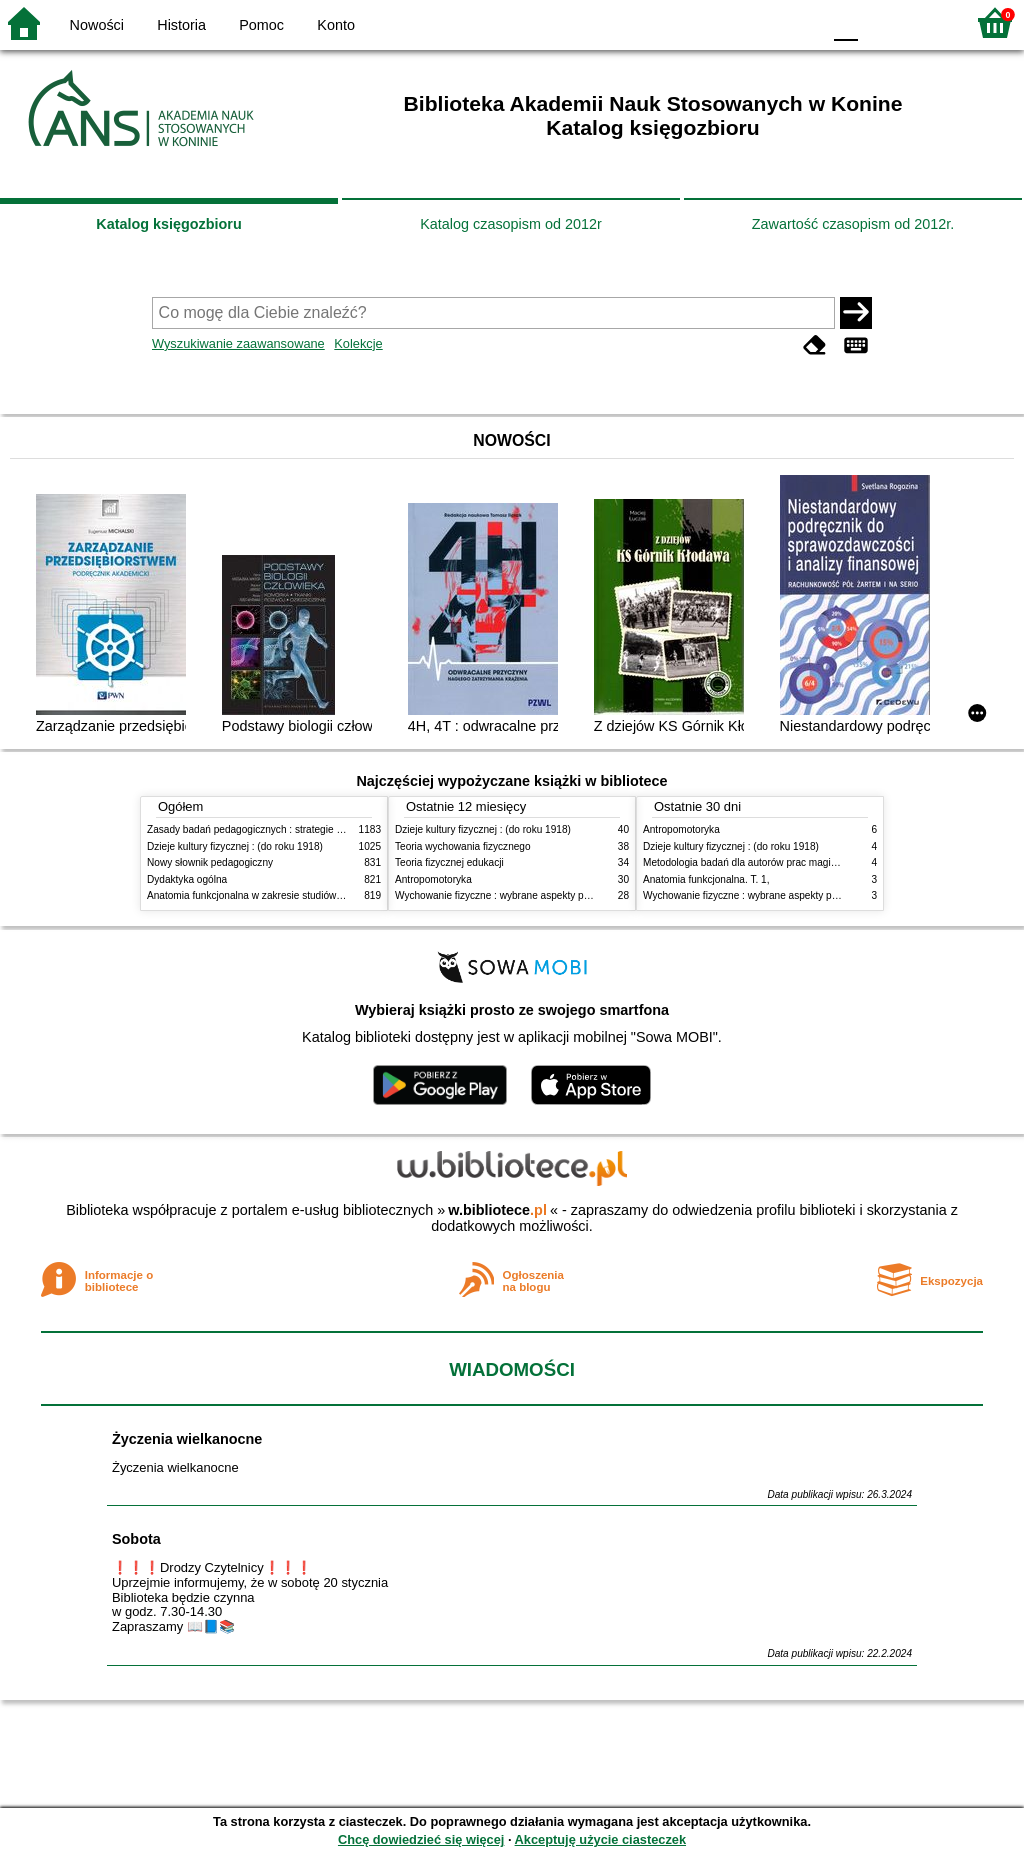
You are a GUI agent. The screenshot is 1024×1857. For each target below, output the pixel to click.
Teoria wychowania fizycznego (463, 846)
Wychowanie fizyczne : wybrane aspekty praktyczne (511, 895)
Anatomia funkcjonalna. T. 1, (706, 879)
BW (719, 22)
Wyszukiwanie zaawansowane (238, 343)
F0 (845, 22)
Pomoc (261, 25)
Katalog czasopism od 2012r (511, 224)
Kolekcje (358, 343)
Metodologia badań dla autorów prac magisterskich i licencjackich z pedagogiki (818, 862)
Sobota (136, 1539)
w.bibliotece (497, 1210)
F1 (880, 22)
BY (799, 22)
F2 (926, 22)
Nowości (97, 25)
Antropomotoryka (433, 879)
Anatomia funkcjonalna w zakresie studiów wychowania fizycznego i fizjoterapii (322, 895)
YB (758, 22)
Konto (336, 25)
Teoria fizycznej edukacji (449, 862)
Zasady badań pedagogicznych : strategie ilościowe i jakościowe (290, 829)
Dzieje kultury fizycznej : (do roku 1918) (235, 846)
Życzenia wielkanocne (187, 1439)
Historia (181, 25)
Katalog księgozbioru (169, 224)
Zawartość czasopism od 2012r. (853, 224)
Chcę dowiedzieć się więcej (421, 1839)
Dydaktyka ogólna (187, 879)
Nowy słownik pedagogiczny (210, 862)
